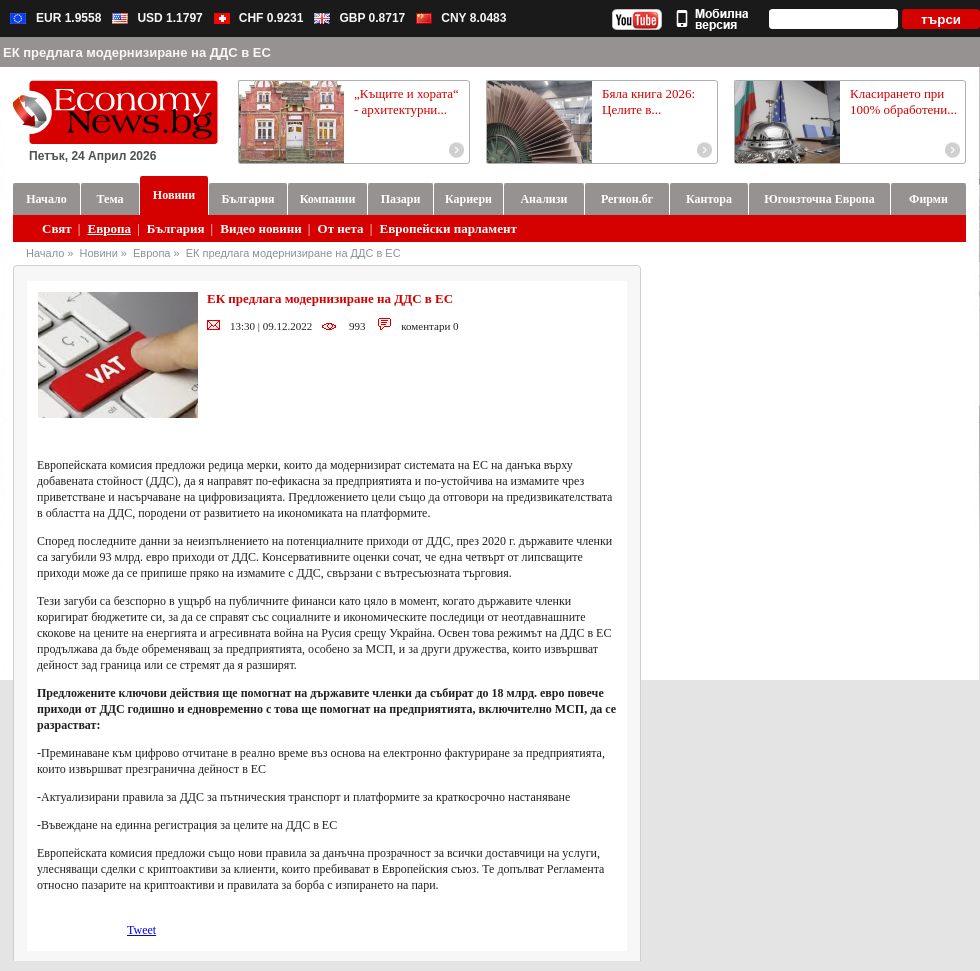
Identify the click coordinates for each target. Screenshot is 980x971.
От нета (341, 228)
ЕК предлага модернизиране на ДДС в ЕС (293, 253)
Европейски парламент (447, 228)
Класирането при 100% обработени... (903, 101)
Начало (45, 253)
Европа (109, 228)
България (176, 228)
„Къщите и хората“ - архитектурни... (406, 101)
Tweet (141, 930)
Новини (99, 253)
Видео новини (260, 228)
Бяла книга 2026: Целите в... (648, 101)
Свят (57, 228)
